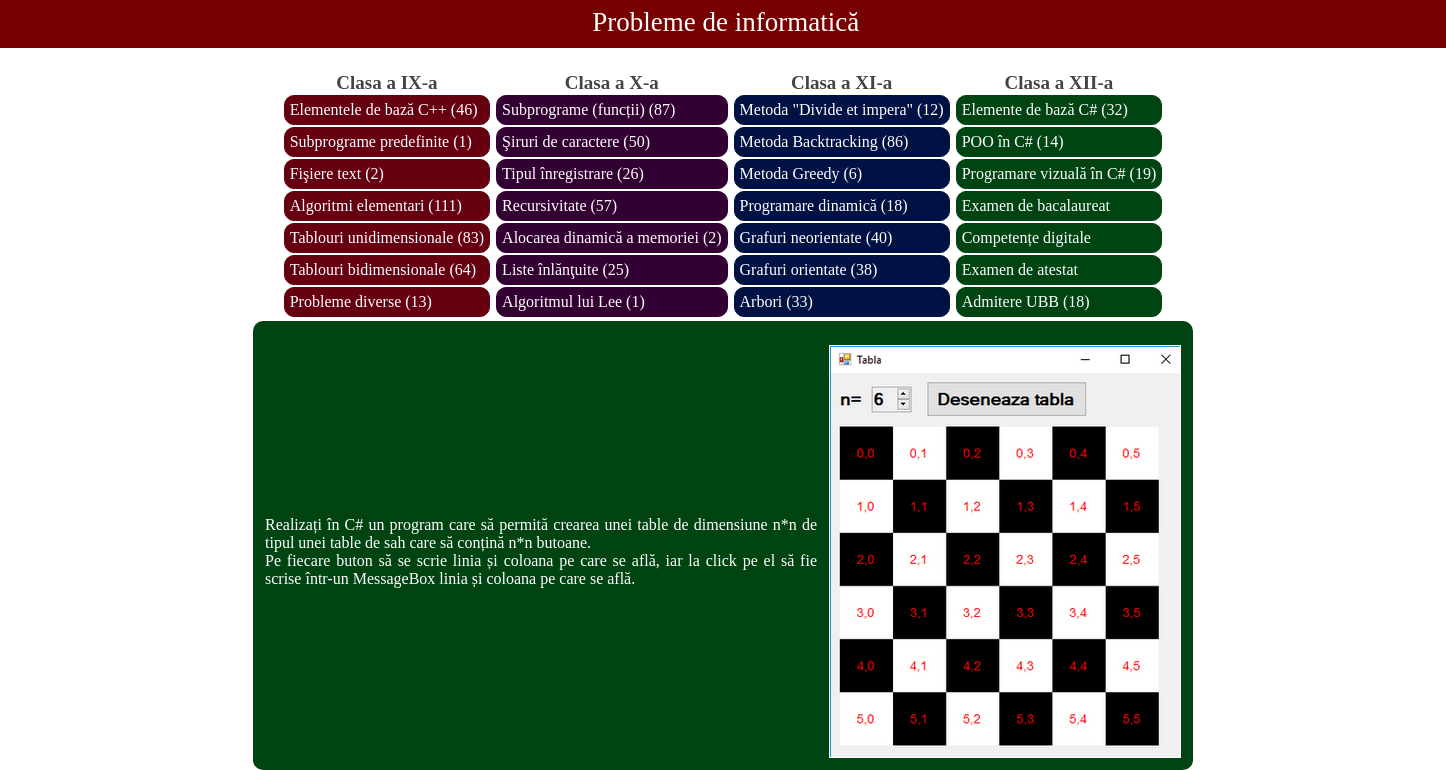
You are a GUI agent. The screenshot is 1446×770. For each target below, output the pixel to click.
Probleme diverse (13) (361, 301)
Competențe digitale (1026, 237)
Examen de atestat (1020, 269)
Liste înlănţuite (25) (565, 269)
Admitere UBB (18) (1026, 301)
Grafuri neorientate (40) (816, 237)
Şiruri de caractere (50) (576, 141)
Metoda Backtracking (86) (824, 141)
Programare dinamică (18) (824, 205)
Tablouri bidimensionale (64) (383, 269)
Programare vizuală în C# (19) (1059, 173)
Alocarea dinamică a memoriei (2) (611, 237)
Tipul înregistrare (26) (573, 173)
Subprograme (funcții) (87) (588, 109)
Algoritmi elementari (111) (376, 205)
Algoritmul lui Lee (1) (573, 301)
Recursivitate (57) (559, 205)
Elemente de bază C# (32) (1045, 109)
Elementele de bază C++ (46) (384, 109)
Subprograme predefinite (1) (381, 141)
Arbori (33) (776, 301)
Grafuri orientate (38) (809, 269)
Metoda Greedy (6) (801, 173)
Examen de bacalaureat (1036, 205)
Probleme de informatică (725, 22)
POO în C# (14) (1013, 141)
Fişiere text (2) (337, 173)
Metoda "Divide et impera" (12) (842, 109)
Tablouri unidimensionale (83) (387, 237)
